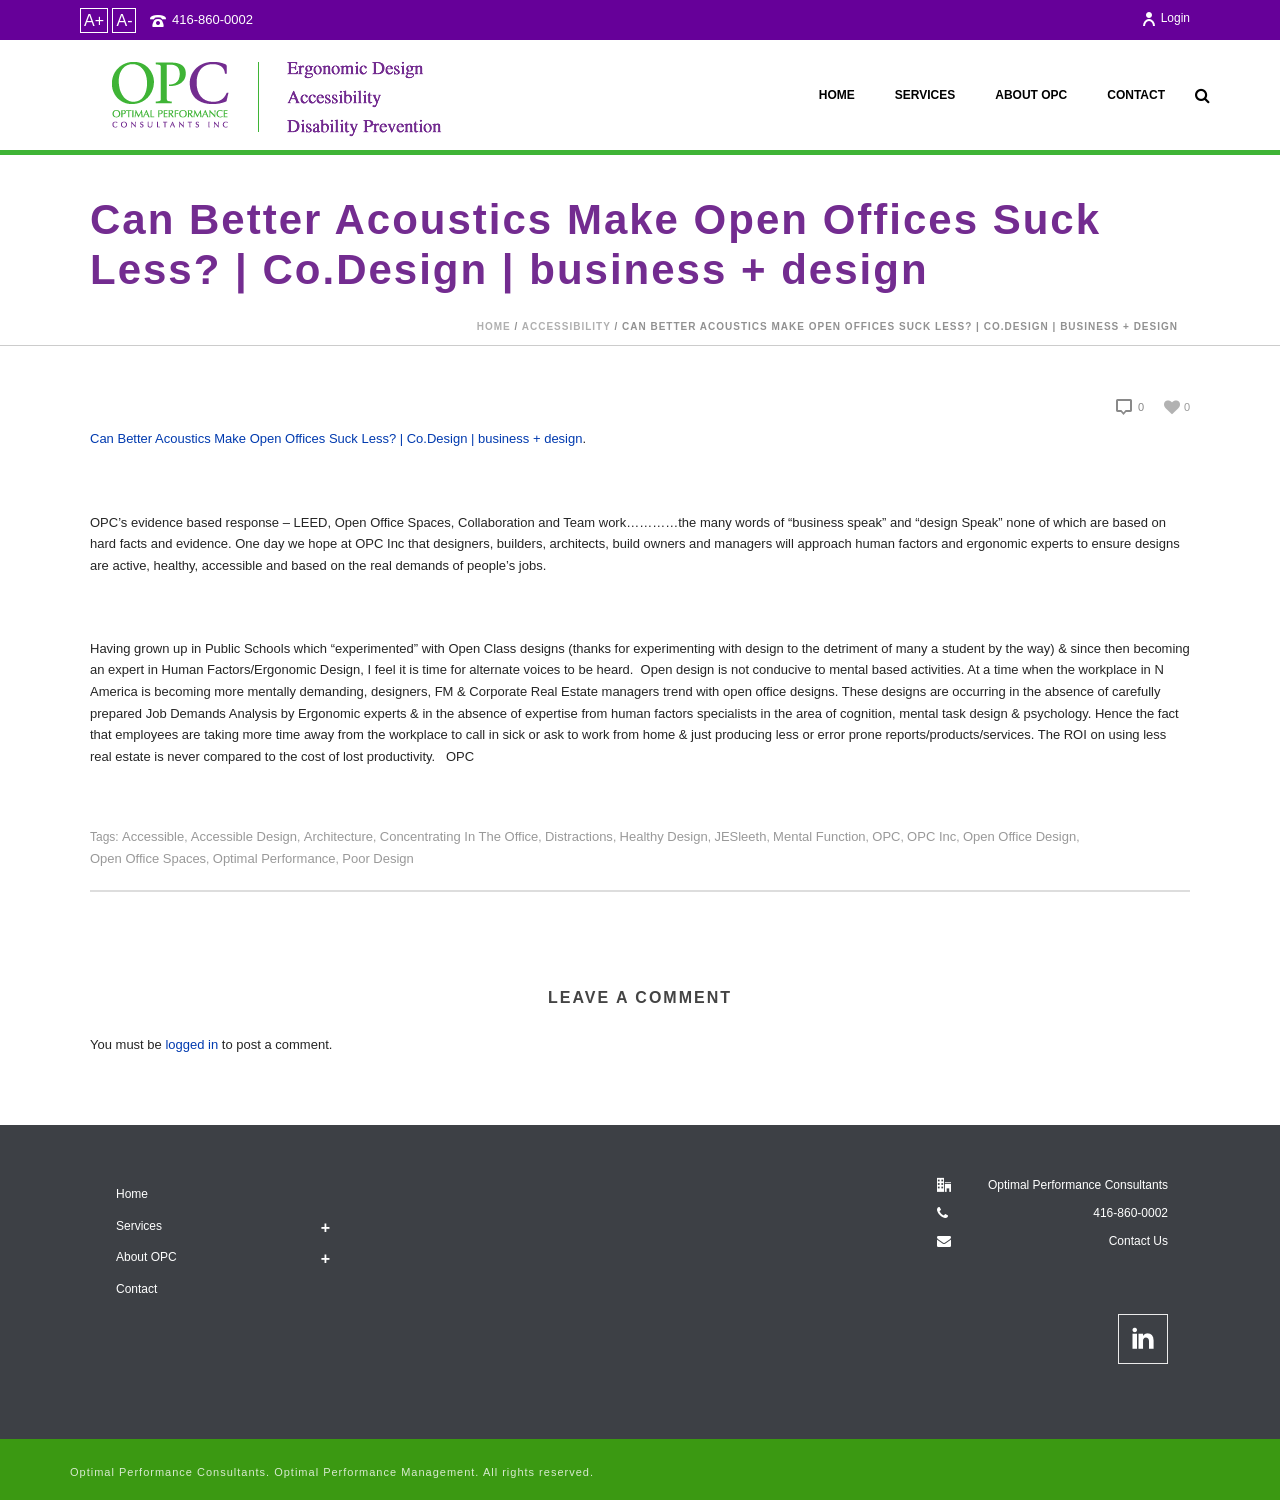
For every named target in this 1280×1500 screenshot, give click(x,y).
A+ (94, 20)
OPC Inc (931, 836)
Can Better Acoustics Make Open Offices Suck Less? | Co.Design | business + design (336, 438)
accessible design (244, 836)
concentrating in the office (459, 836)
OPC (886, 836)
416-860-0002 (212, 19)
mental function (819, 836)
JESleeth (740, 836)
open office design (1019, 836)
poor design (378, 858)
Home (837, 95)
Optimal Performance (274, 858)
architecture (338, 836)
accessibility (566, 326)
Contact (1136, 95)
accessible (153, 836)
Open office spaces (148, 858)
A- (124, 20)
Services (925, 95)
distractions (579, 836)
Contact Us (1138, 1241)
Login (1165, 18)
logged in (191, 1044)
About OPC (1031, 95)
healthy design (664, 836)
